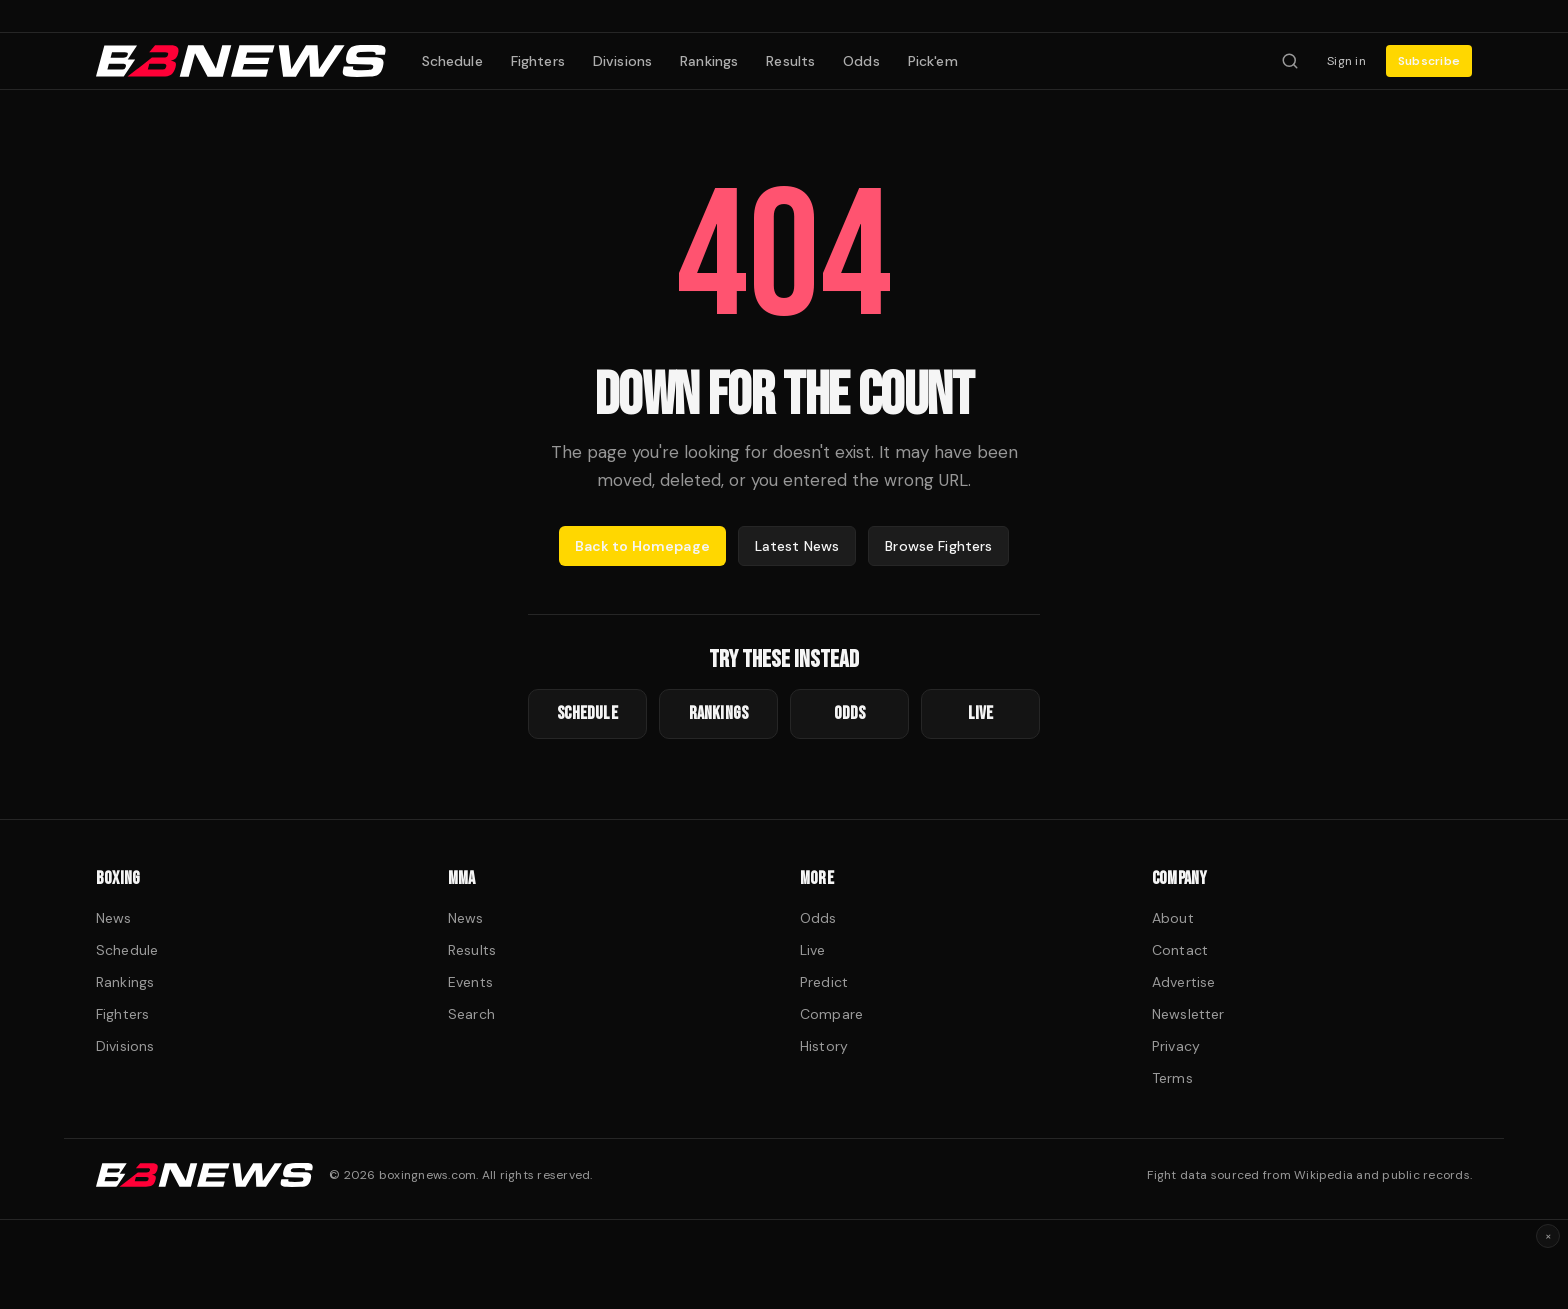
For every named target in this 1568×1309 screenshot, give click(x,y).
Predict (824, 982)
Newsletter (1188, 1014)
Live (813, 950)
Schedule (452, 61)
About (1173, 918)
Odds (861, 61)
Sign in (1346, 61)
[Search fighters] (1290, 61)
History (824, 1046)
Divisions (622, 61)
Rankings (709, 61)
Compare (831, 1014)
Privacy (1176, 1046)
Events (470, 982)
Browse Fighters (938, 546)
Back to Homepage (642, 546)
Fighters (538, 61)
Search (471, 1014)
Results (790, 61)
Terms (1172, 1078)
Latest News (797, 546)
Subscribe (1429, 61)
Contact (1180, 950)
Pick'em (933, 61)
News (114, 918)
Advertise (1183, 982)
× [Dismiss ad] (1548, 1236)
